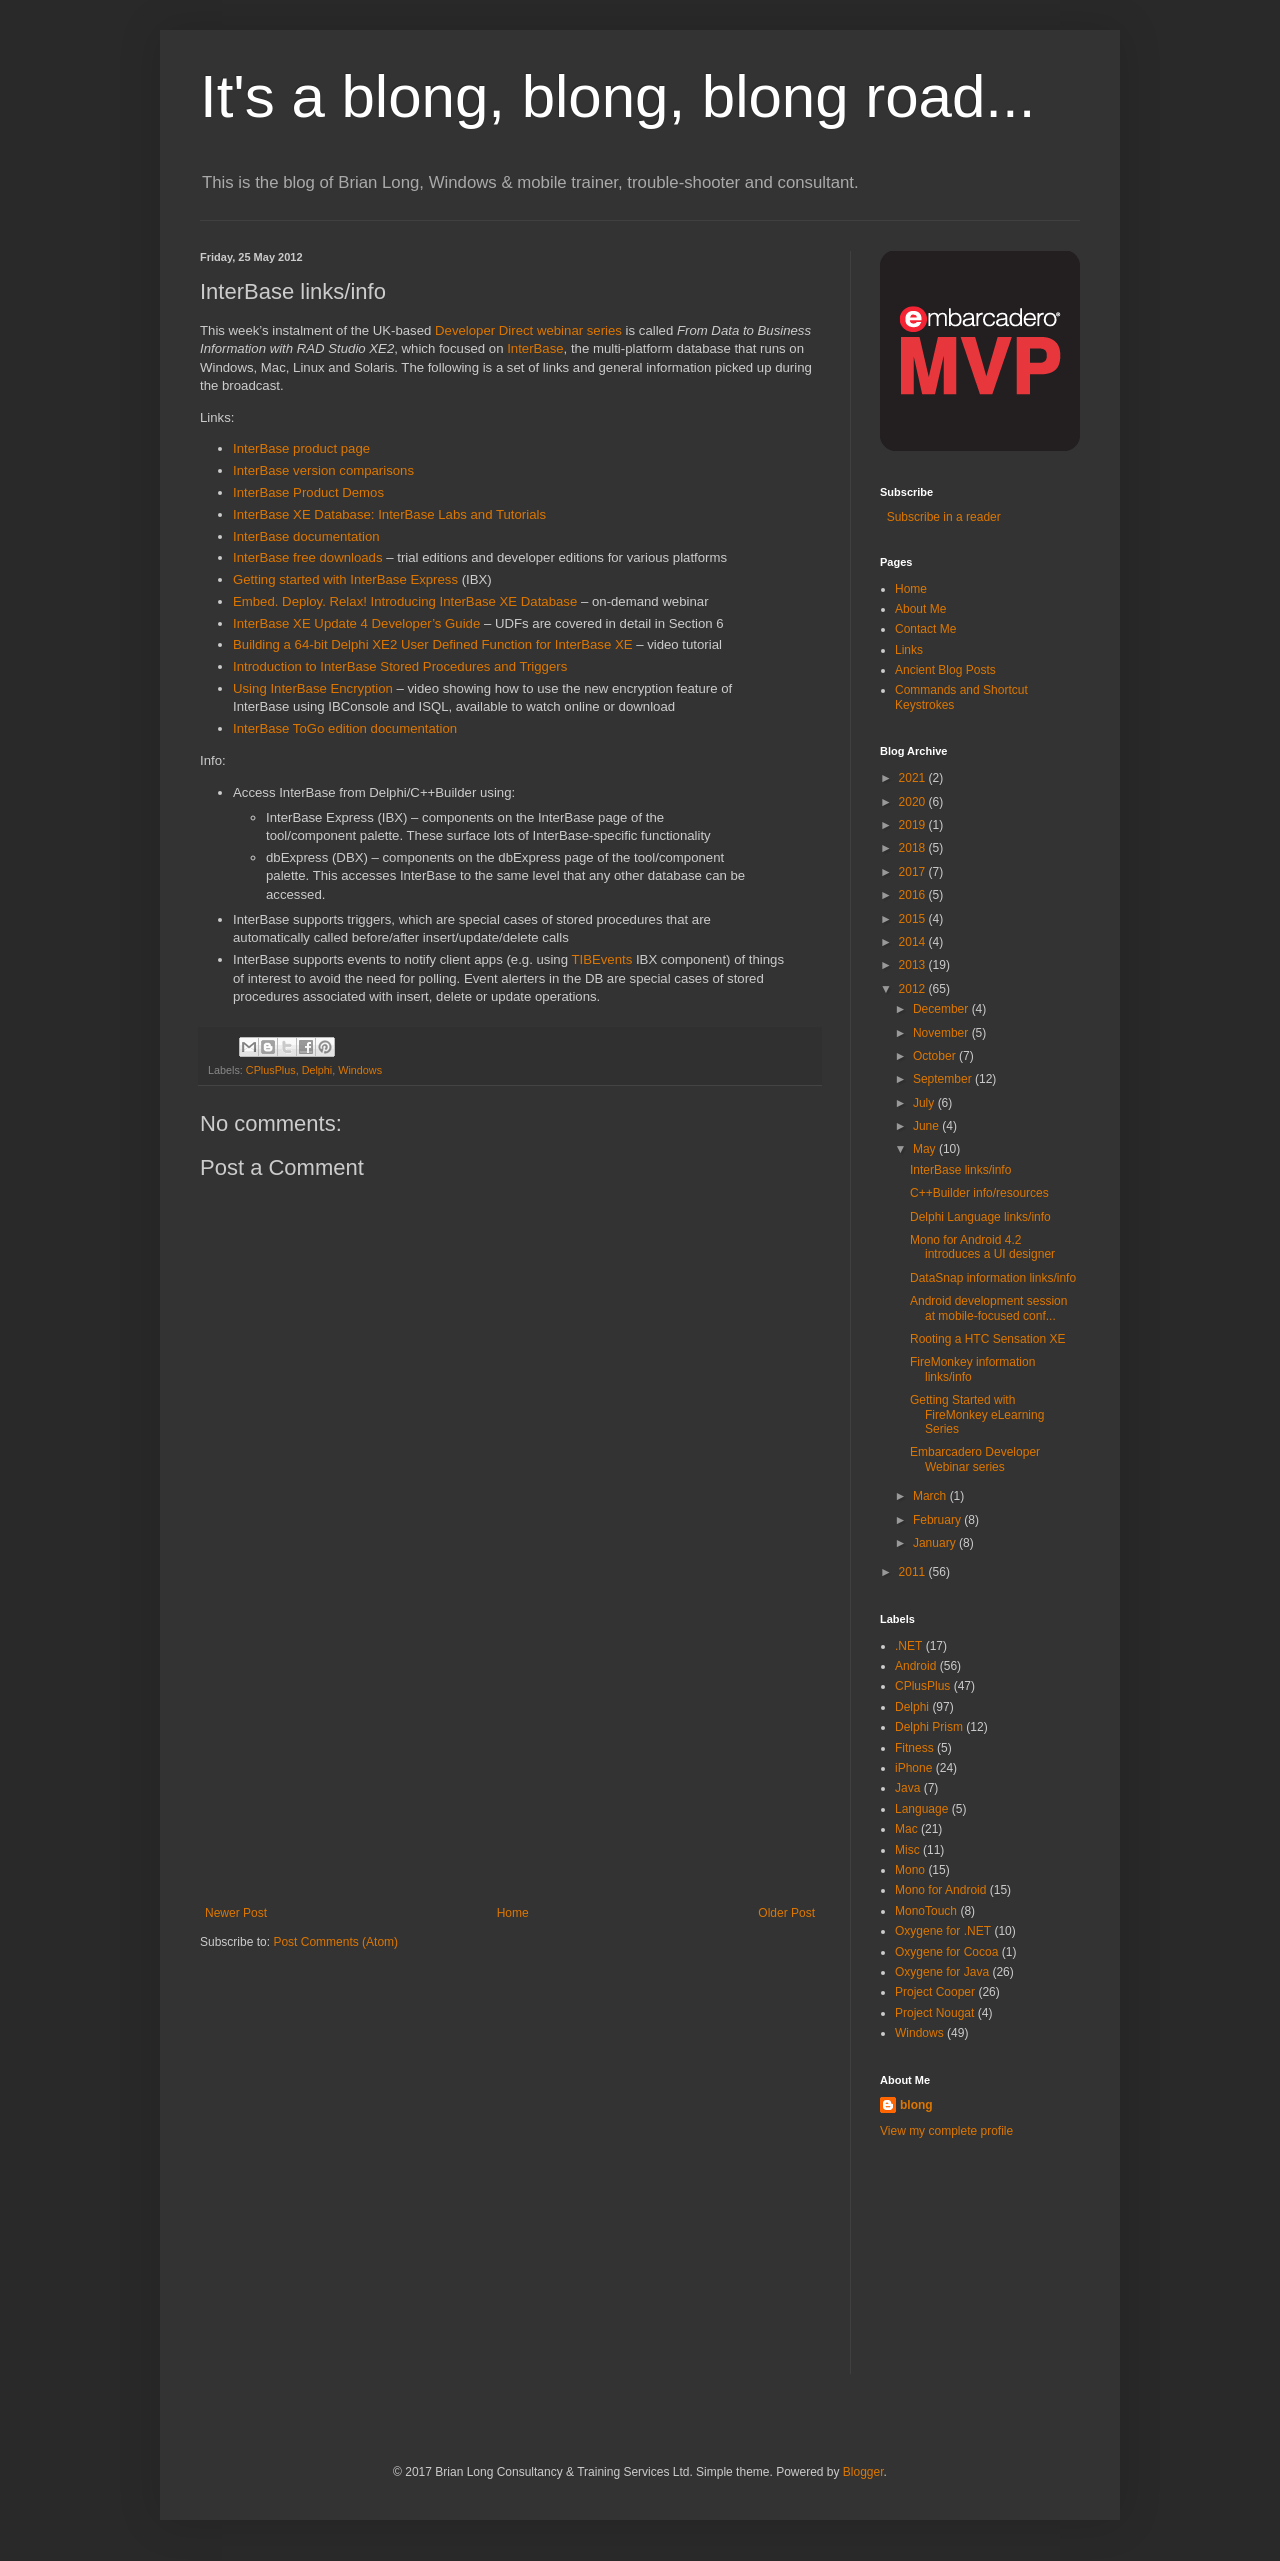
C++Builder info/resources (979, 1193)
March (931, 1496)
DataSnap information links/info (993, 1278)
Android (915, 1666)
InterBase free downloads (308, 557)
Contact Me (925, 629)
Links (909, 650)
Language (921, 1809)
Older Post (786, 1913)
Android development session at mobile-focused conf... (988, 1308)
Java (907, 1788)
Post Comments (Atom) (335, 1942)
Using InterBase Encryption (313, 688)
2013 (914, 965)
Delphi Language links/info (980, 1217)
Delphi (317, 1070)
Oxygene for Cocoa (946, 1952)
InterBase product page (301, 448)
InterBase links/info (960, 1170)
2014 (914, 942)
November (942, 1033)
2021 (914, 778)
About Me (920, 609)
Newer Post (236, 1913)
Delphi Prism (929, 1727)
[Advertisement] (510, 1756)
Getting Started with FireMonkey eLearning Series (977, 1414)
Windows (360, 1070)
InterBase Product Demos (308, 492)
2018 (914, 848)
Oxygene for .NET (943, 1931)
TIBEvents (601, 959)
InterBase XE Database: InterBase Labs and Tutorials (389, 514)
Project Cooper (935, 1992)
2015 (914, 919)
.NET (908, 1646)
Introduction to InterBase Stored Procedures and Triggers (400, 666)
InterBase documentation (306, 536)
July (925, 1103)
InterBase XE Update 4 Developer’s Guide (356, 623)
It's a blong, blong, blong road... (617, 96)
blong (916, 2105)
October (936, 1056)
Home (513, 1913)
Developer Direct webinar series (528, 330)
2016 (914, 895)
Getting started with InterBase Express (345, 579)
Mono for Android (940, 1890)
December (942, 1009)
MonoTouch (926, 1911)
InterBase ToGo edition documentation (345, 728)
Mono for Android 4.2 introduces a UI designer (982, 1247)
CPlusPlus (271, 1070)
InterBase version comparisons (323, 470)
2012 (914, 989)
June (927, 1126)
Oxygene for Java (942, 1972)
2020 (914, 802)
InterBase (535, 348)
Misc (907, 1850)
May (926, 1149)
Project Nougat (934, 2013)
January (936, 1543)
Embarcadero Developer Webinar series (975, 1459)
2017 (914, 872)
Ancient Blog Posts (945, 670)
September (944, 1079)
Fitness (914, 1748)
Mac (906, 1829)
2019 (914, 825)
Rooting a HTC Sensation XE (987, 1339)
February (938, 1520)
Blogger (863, 2472)
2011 (914, 1572)
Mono (910, 1870)
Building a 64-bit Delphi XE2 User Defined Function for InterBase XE (433, 644)
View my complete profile (946, 2131)
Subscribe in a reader (940, 517)
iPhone (913, 1768)
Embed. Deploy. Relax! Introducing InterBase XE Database (405, 601)
